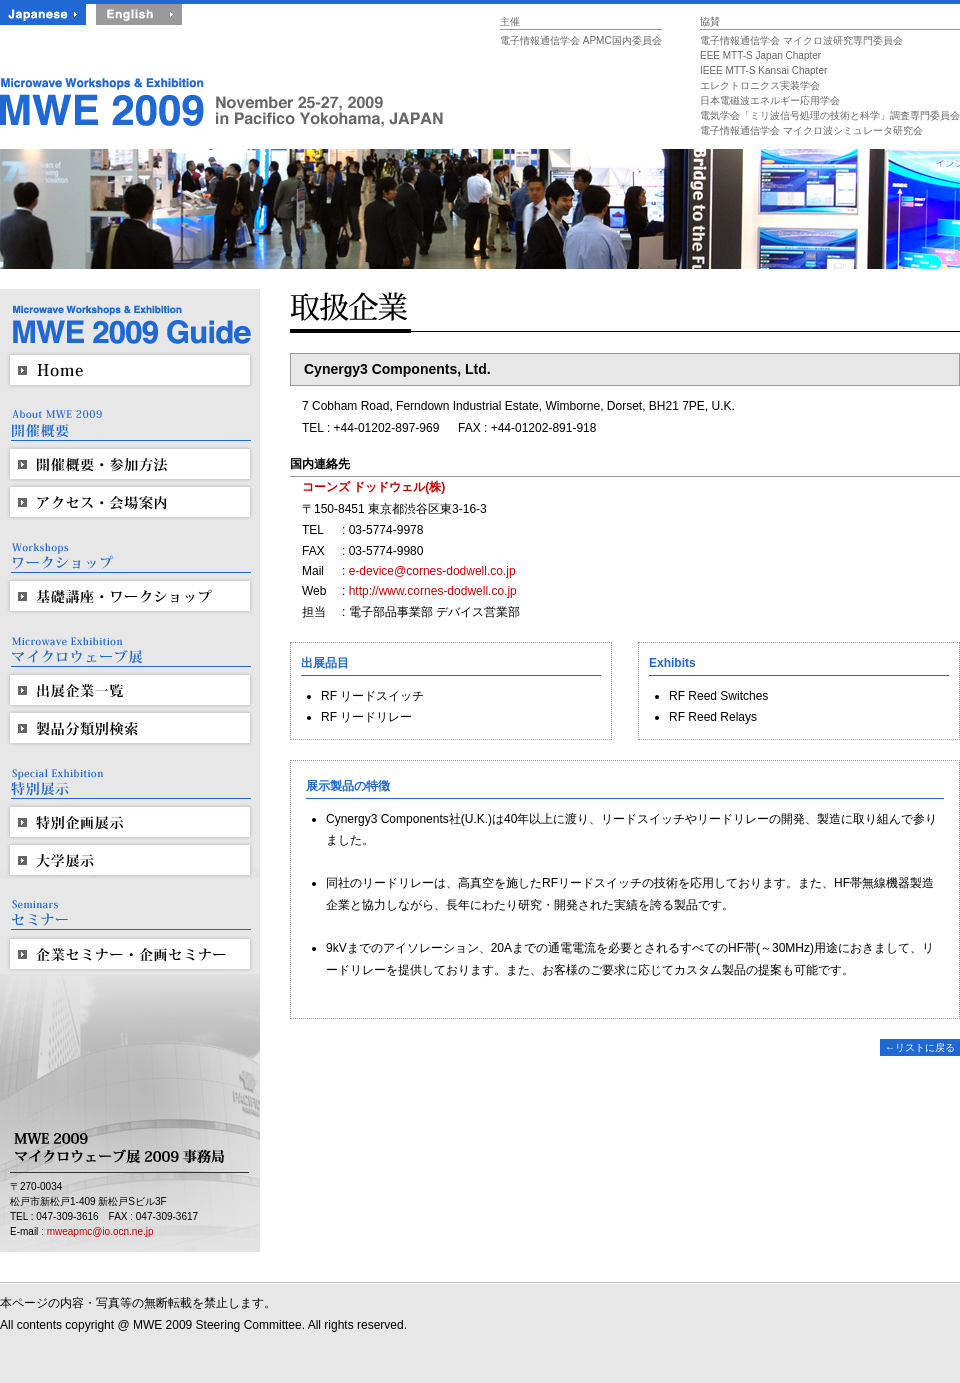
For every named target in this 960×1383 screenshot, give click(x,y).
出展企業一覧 (130, 690)
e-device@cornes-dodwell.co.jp (432, 571)
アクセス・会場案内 (130, 502)
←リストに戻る (920, 1047)
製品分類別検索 (130, 728)
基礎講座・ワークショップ (130, 596)
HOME (130, 370)
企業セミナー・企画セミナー (130, 954)
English (139, 14)
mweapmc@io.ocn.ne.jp (100, 1231)
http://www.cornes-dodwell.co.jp (433, 591)
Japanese (43, 14)
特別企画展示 (130, 822)
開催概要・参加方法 (130, 464)
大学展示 (130, 860)
